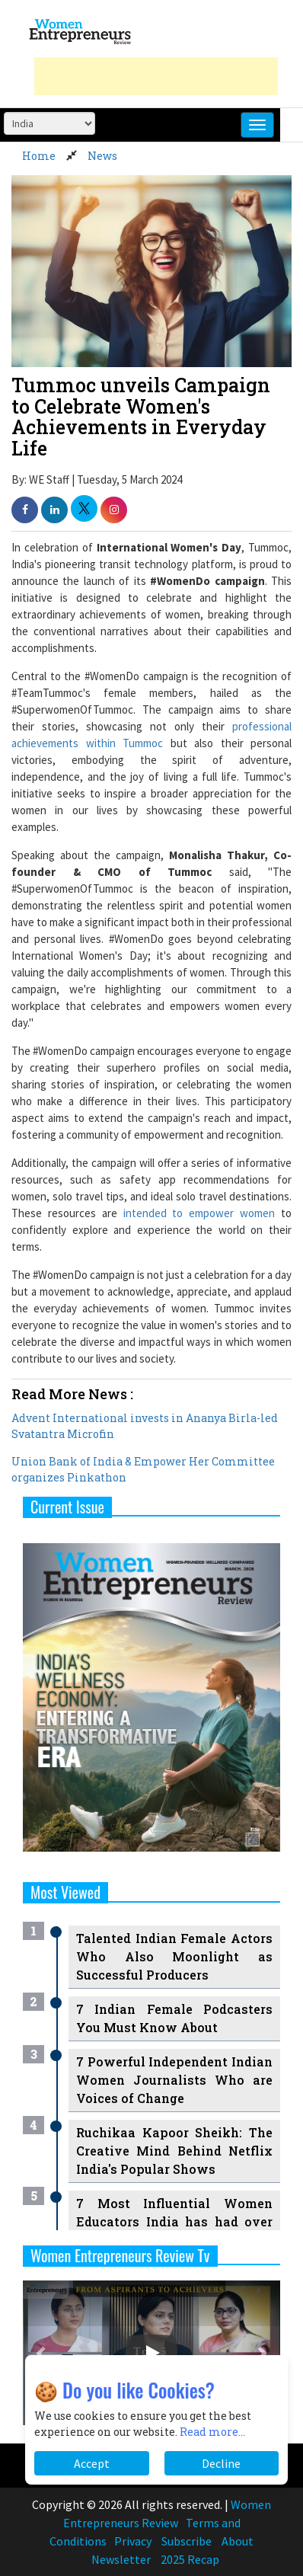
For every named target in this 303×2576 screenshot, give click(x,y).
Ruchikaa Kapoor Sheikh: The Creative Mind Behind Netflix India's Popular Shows (174, 2150)
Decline (221, 2463)
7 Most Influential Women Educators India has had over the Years (174, 2221)
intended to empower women (199, 1213)
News (102, 156)
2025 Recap (190, 2559)
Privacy (133, 2541)
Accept (92, 2463)
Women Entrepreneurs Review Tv (120, 2255)
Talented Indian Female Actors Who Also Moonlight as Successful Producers (174, 1956)
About (238, 2541)
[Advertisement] (156, 76)
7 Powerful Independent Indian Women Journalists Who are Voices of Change (174, 2079)
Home (39, 156)
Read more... (212, 2431)
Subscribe (186, 2541)
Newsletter (121, 2559)
